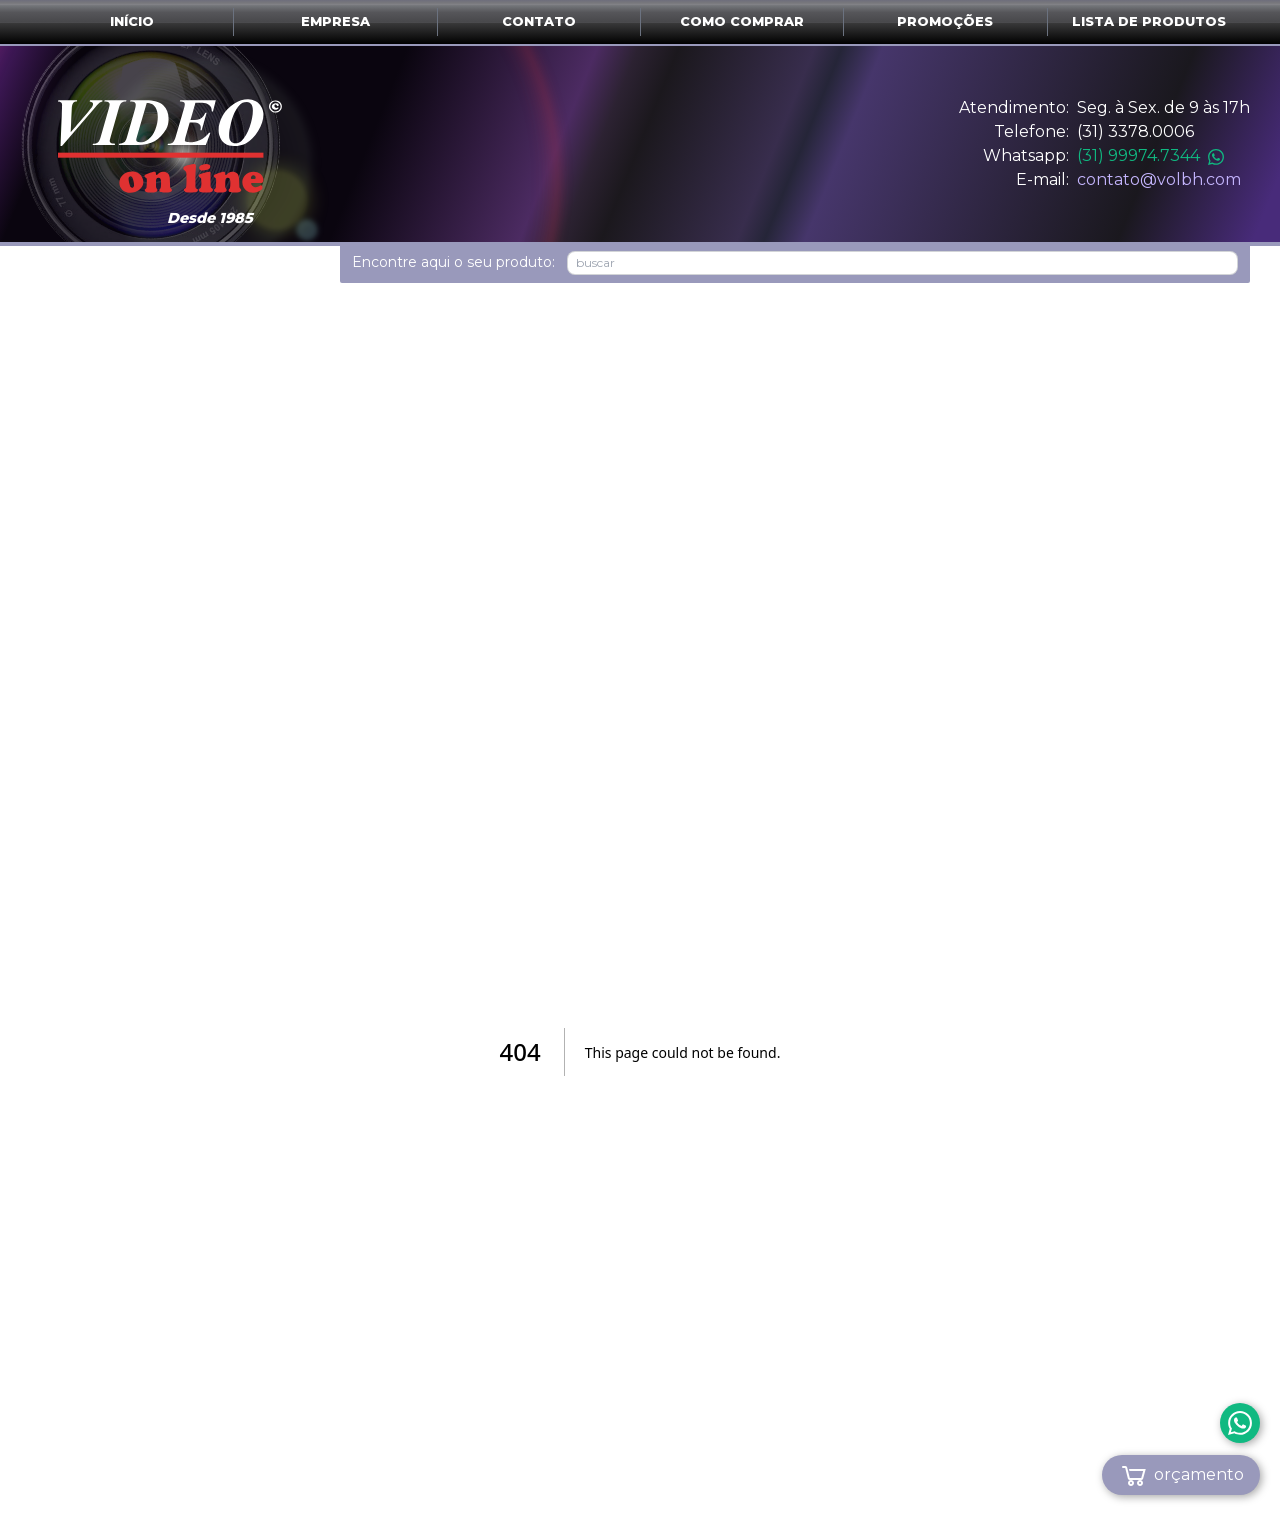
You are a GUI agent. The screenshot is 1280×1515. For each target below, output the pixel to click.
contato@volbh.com (1159, 179)
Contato (539, 21)
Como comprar (742, 21)
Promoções (945, 21)
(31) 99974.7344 (1150, 155)
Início (132, 21)
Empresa (335, 21)
